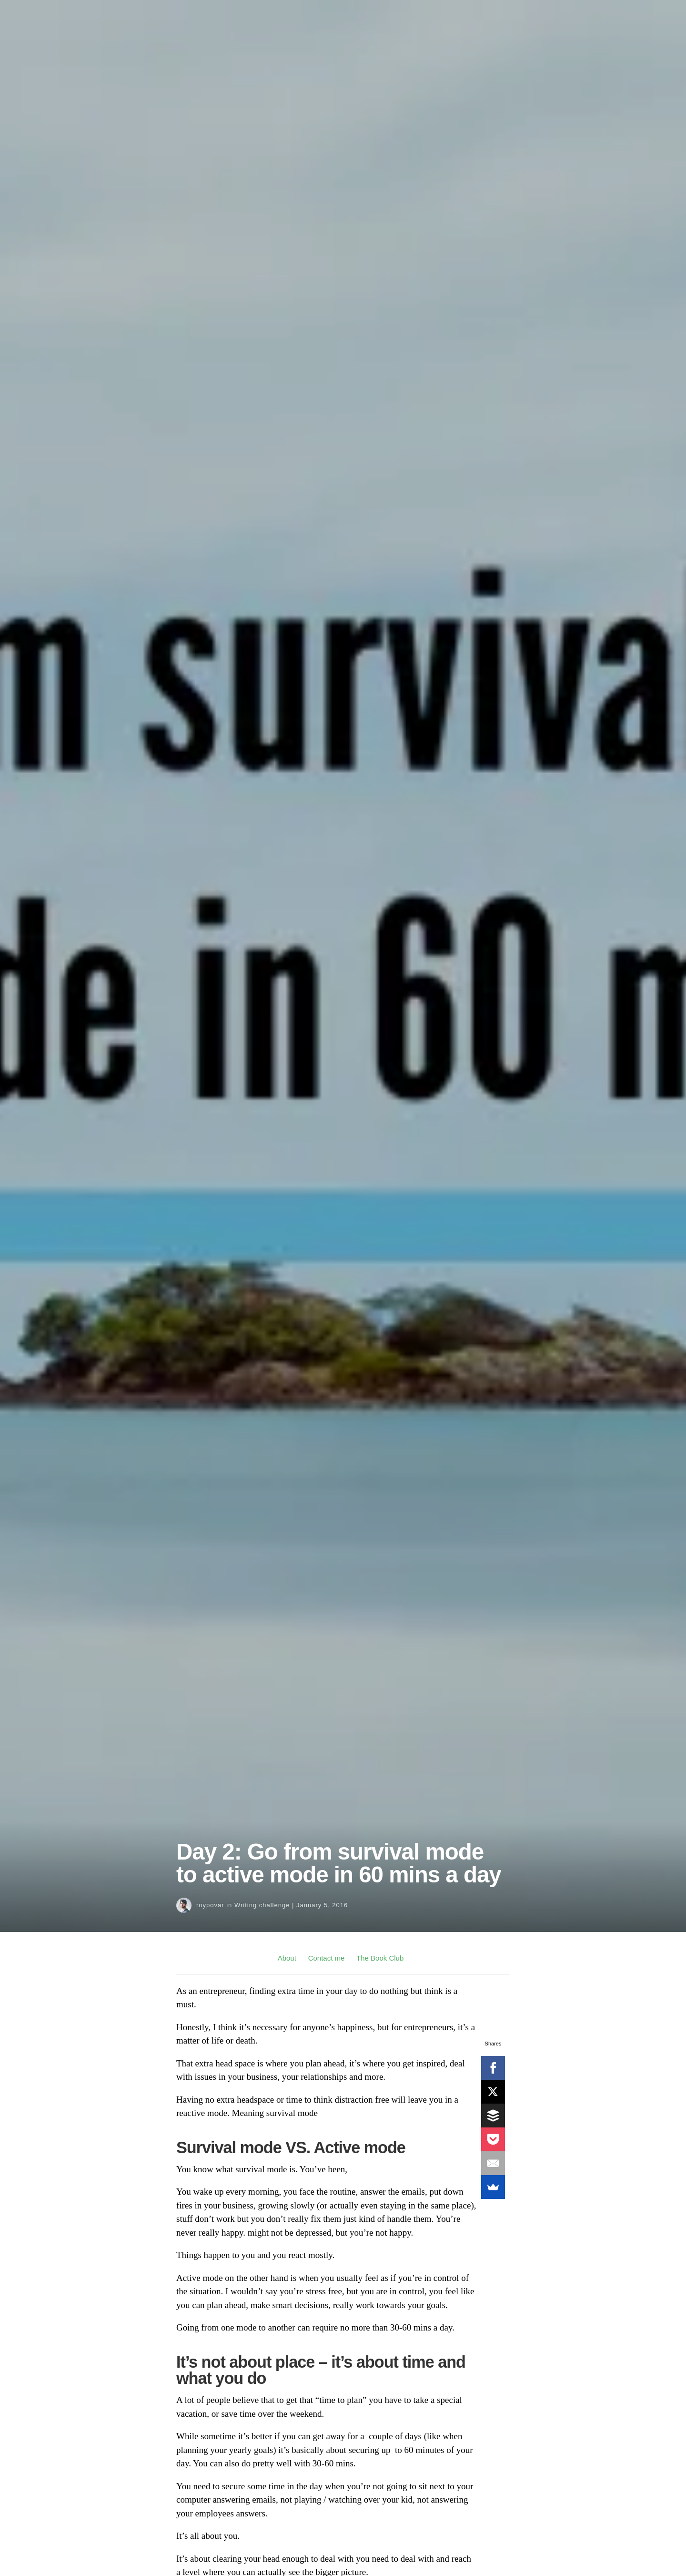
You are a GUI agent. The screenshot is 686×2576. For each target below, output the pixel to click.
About (287, 1958)
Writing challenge (262, 1905)
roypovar (210, 1905)
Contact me (326, 1958)
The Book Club (380, 1958)
